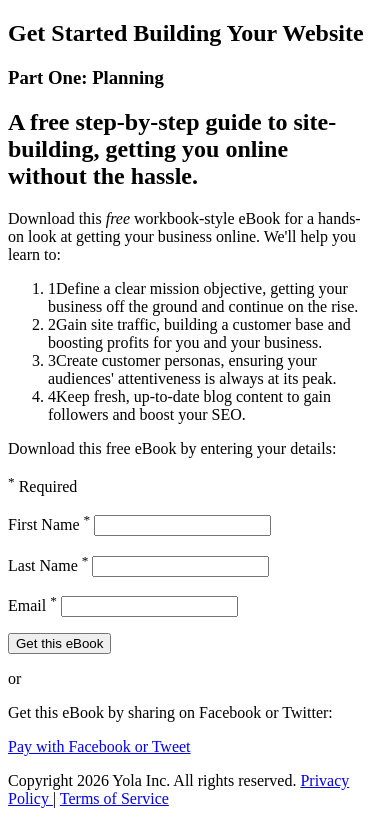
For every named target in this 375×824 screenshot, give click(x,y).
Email (32, 605)
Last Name (48, 565)
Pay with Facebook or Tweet (99, 746)
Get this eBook (59, 643)
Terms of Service (114, 798)
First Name (49, 524)
